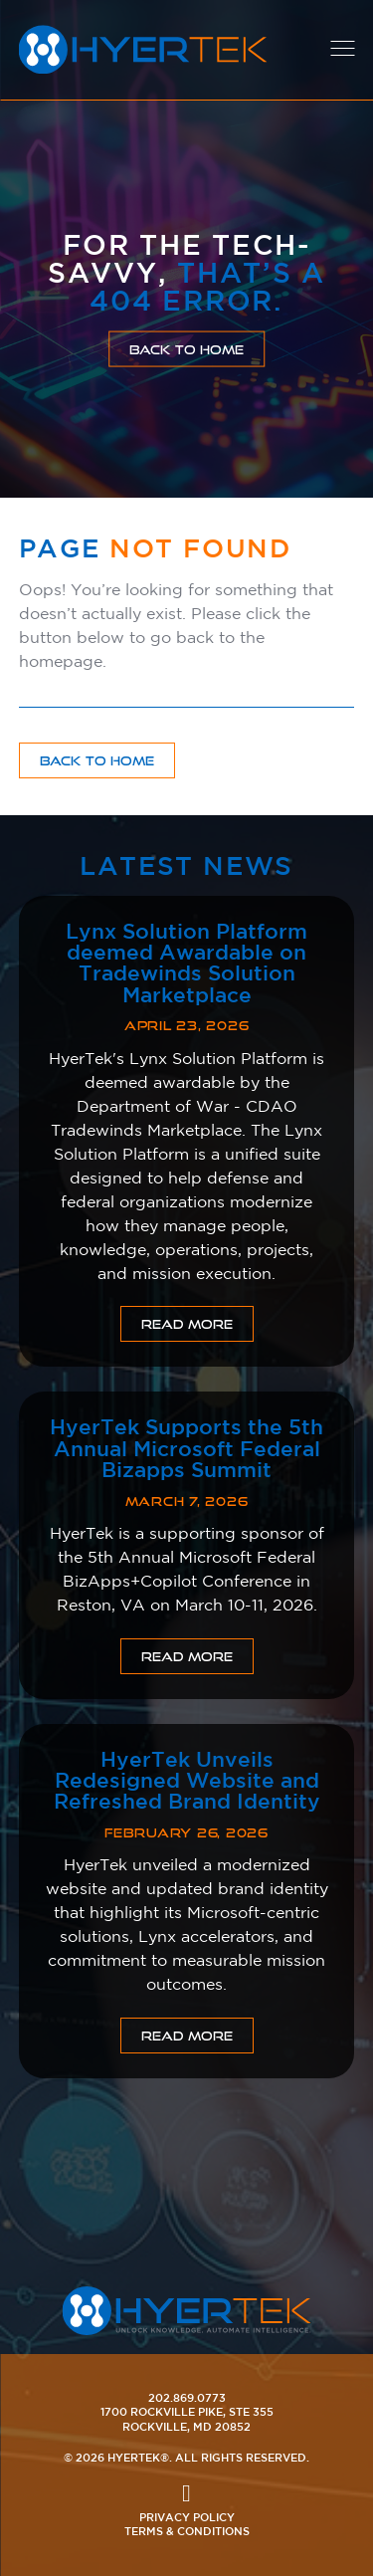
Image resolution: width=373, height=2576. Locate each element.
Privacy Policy (187, 2516)
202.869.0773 (187, 2397)
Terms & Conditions (187, 2530)
